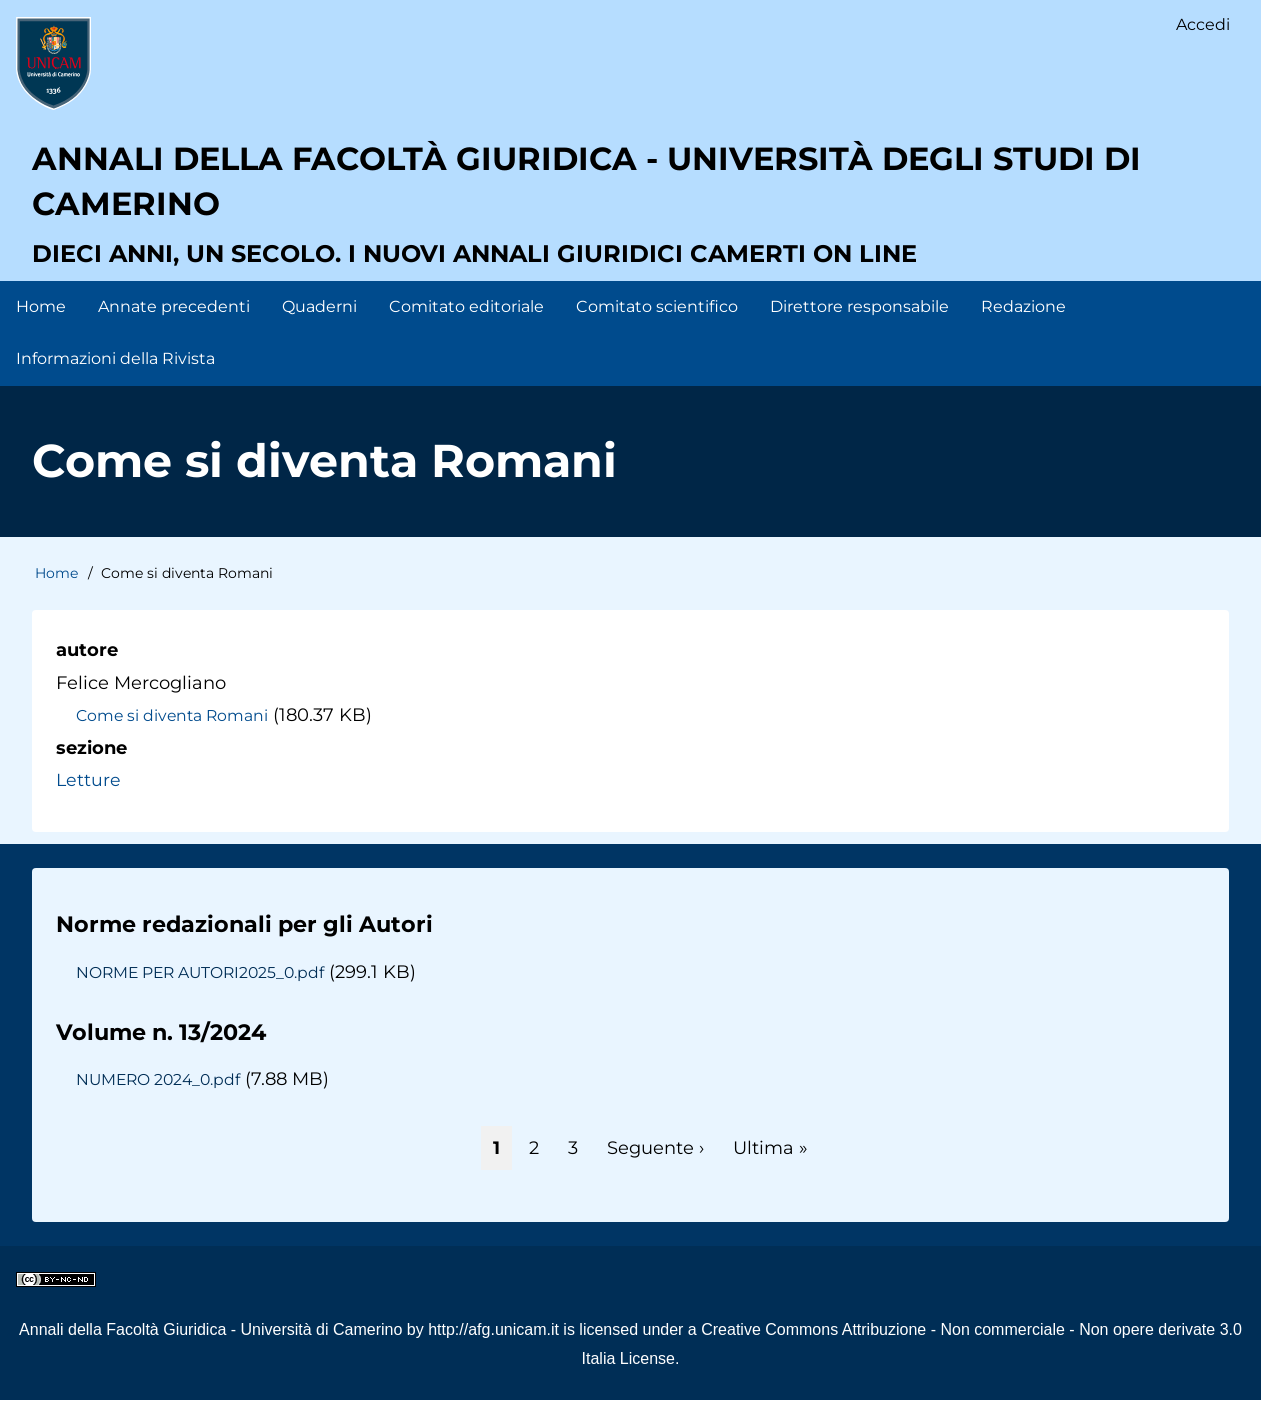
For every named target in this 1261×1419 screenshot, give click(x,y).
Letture (89, 798)
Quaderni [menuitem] (319, 324)
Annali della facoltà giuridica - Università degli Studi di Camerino (628, 195)
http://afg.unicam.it (493, 1348)
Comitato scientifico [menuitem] (657, 324)
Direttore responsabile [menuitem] (859, 324)
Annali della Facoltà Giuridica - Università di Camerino (210, 1348)
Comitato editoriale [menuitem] (466, 324)
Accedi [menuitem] (1202, 25)
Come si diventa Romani (175, 734)
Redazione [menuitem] (1023, 324)
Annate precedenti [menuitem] (174, 324)
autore (87, 669)
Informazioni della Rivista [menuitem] (115, 377)
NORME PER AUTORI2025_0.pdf (206, 990)
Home (56, 592)
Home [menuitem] (41, 324)
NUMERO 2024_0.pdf (161, 1098)
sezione (91, 766)
